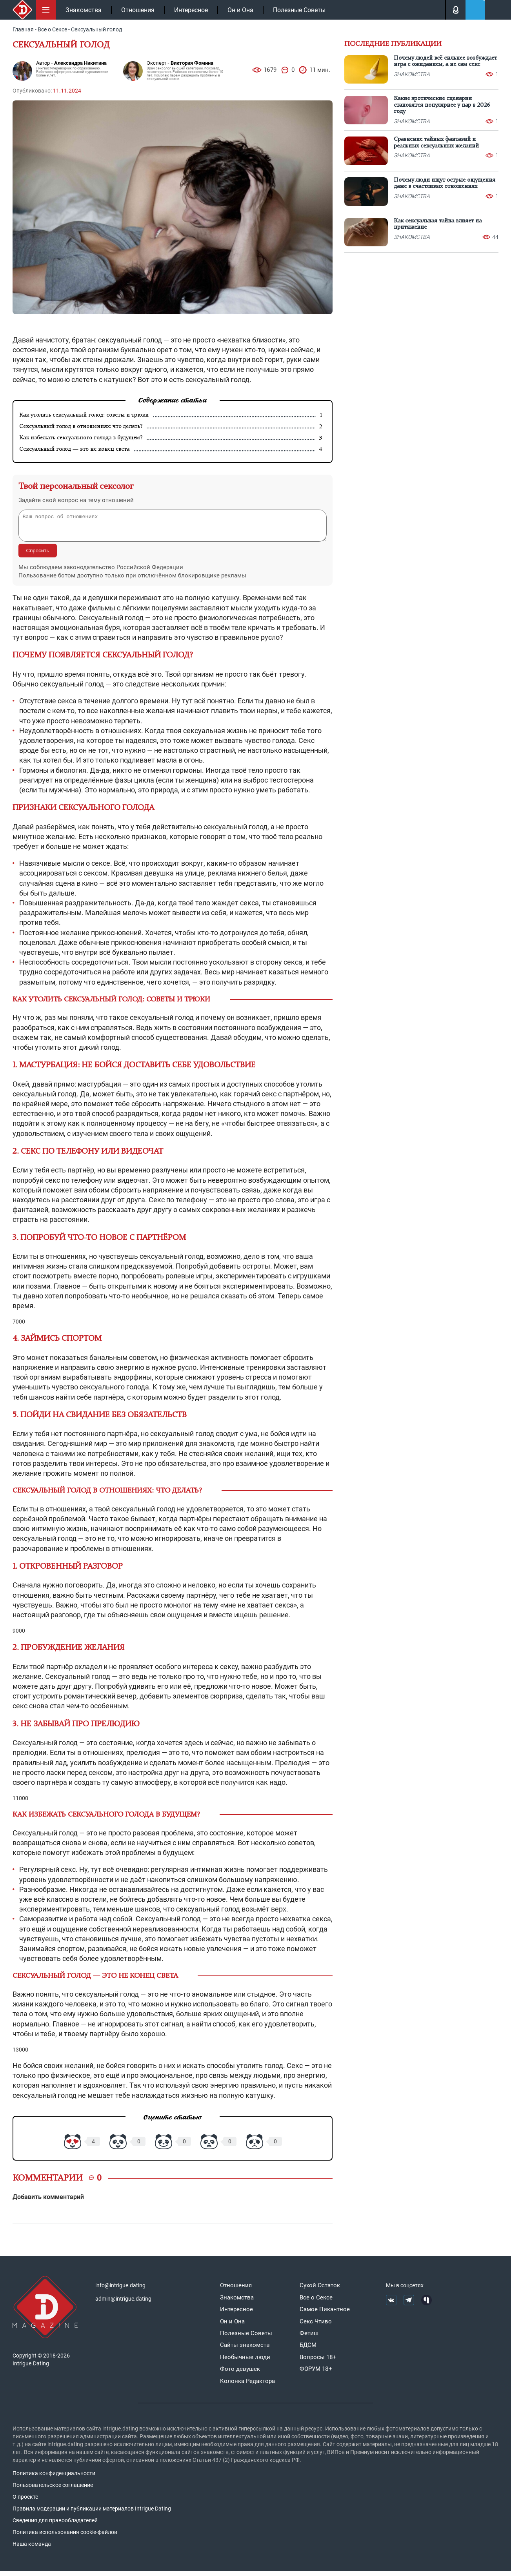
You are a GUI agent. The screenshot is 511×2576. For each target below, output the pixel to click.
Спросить (37, 555)
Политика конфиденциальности (54, 2478)
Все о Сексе (316, 2302)
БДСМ (308, 2349)
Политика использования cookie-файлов (65, 2537)
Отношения (138, 10)
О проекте (25, 2501)
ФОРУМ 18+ (316, 2373)
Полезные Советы (299, 10)
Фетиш (309, 2337)
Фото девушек (240, 2373)
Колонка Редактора (247, 2385)
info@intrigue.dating (120, 2290)
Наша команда (32, 2548)
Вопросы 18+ (318, 2361)
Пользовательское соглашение (53, 2490)
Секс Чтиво (316, 2326)
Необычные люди (245, 2361)
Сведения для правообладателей (55, 2525)
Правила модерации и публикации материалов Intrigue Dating (92, 2513)
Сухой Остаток (320, 2290)
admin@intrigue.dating (123, 2303)
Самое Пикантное (325, 2313)
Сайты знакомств (245, 2349)
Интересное (191, 10)
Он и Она (240, 10)
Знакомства (83, 10)
